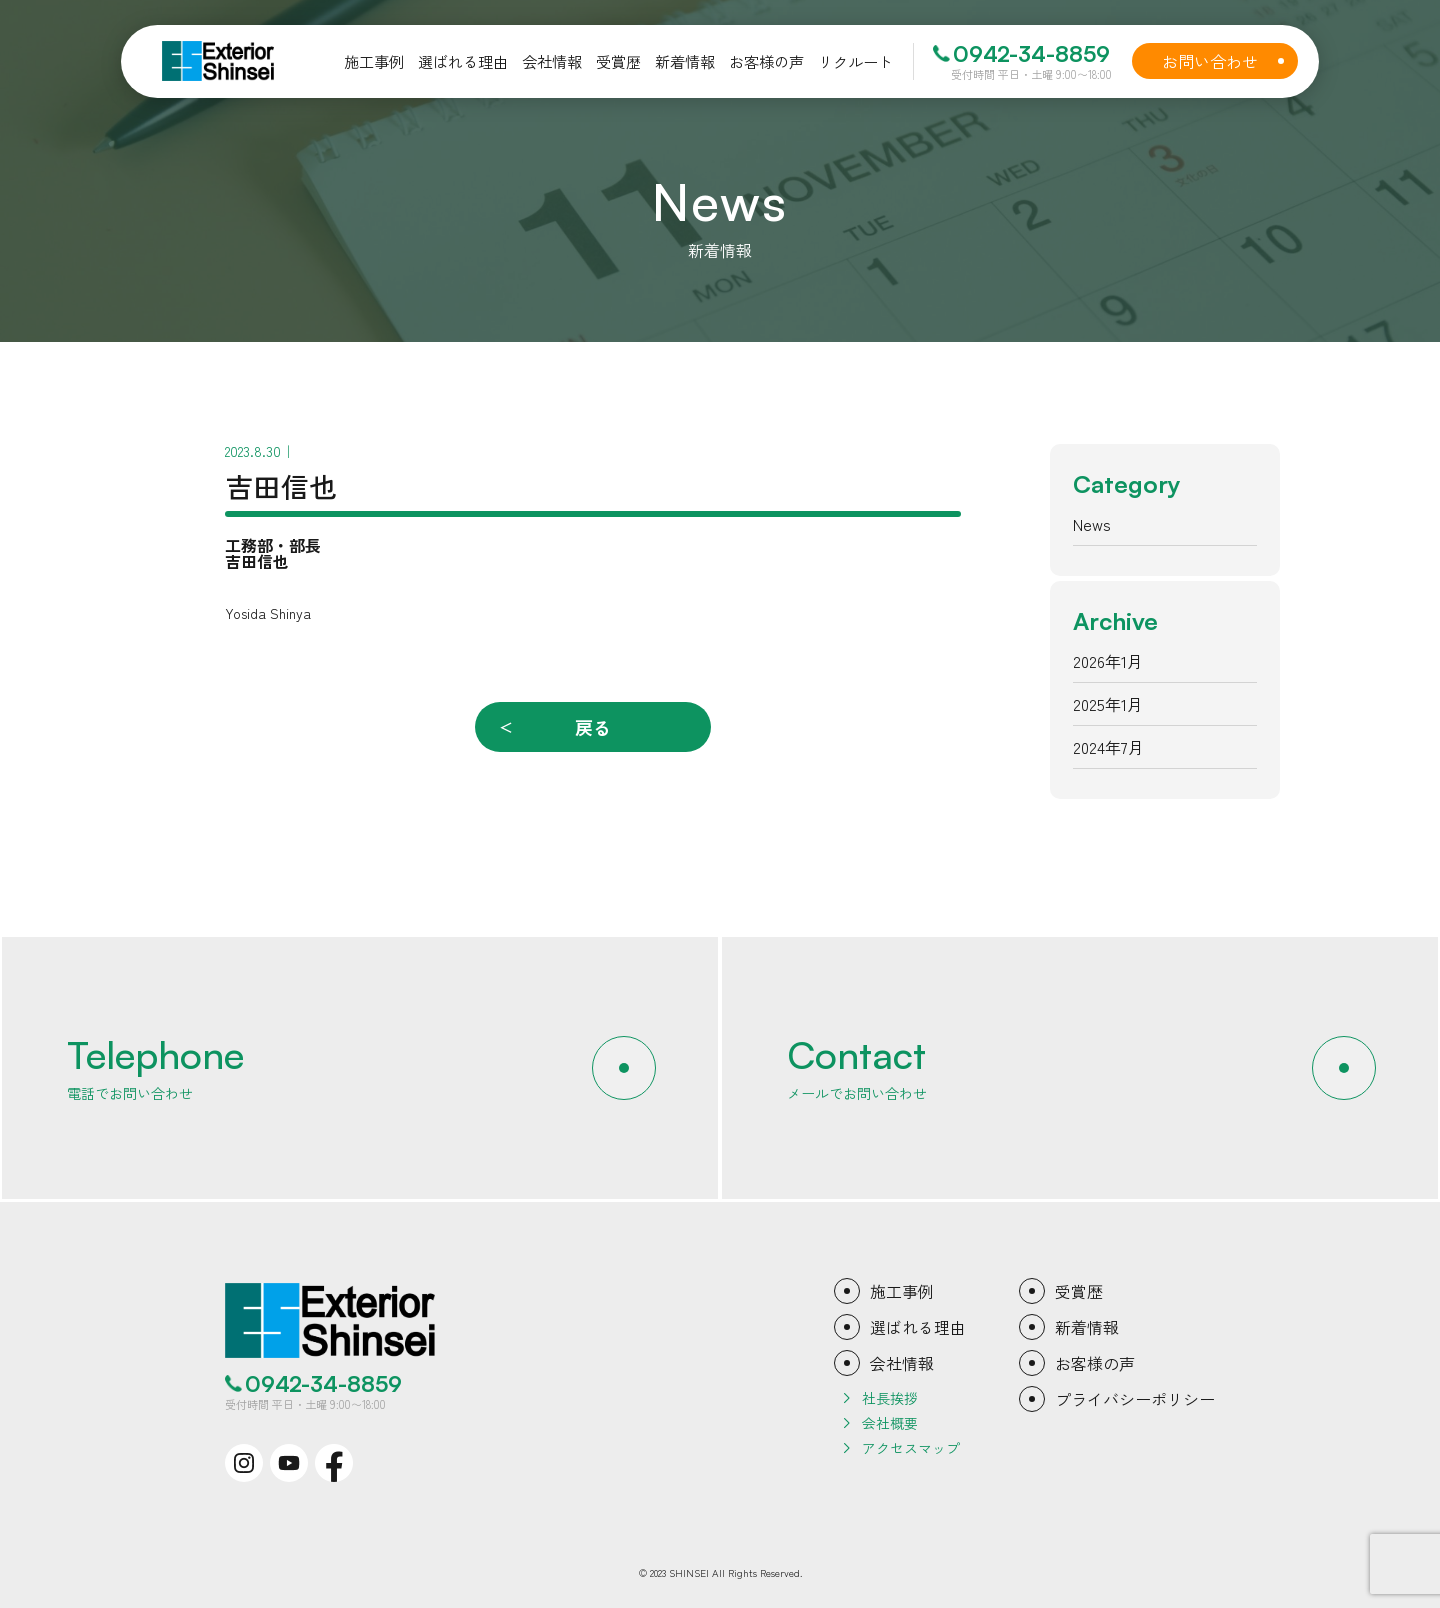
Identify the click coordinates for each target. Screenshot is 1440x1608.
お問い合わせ (1227, 61)
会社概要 (890, 1423)
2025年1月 (1108, 704)
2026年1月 (1108, 661)
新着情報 (1087, 1327)
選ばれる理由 (918, 1327)
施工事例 (902, 1291)
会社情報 (902, 1363)
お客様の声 (1095, 1363)
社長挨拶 (890, 1398)
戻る (593, 727)
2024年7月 (1108, 747)
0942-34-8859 (1031, 54)
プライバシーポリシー (1135, 1399)
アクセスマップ (911, 1448)
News (1092, 524)
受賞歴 (1079, 1291)
